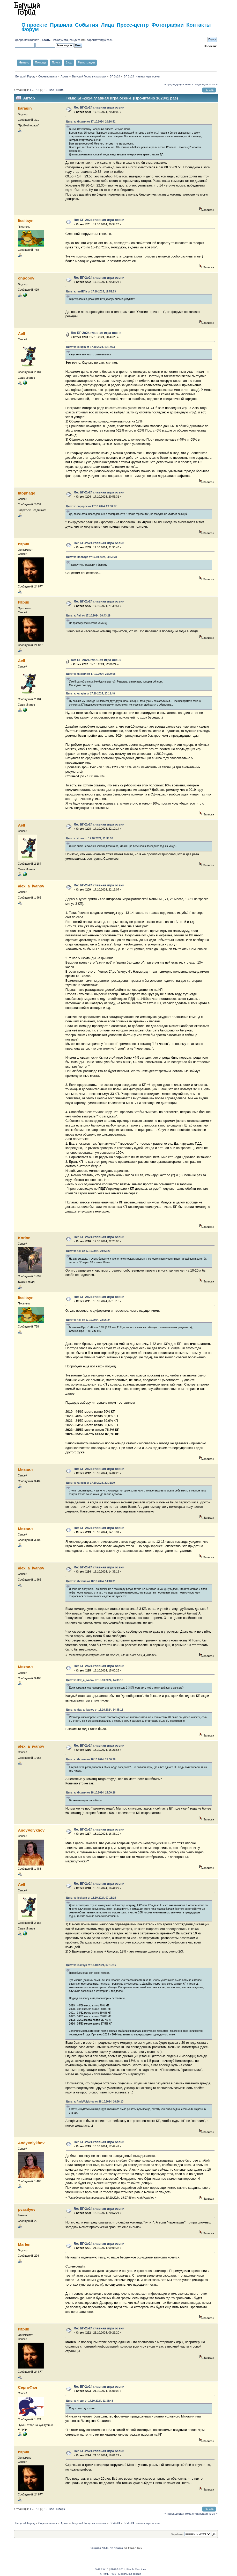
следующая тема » (205, 84)
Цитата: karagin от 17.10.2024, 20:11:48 (90, 693)
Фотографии (167, 25)
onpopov (26, 278)
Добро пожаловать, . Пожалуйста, (42, 39)
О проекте (34, 25)
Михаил (25, 1469)
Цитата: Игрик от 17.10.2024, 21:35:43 (89, 2400)
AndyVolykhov (31, 1830)
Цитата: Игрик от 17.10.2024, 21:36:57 (89, 838)
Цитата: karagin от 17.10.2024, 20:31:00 (90, 1482)
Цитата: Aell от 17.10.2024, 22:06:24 (88, 1319)
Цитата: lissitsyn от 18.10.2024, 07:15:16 (91, 1897)
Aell (21, 333)
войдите (75, 39)
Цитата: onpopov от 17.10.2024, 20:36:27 (91, 506)
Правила (61, 25)
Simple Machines (136, 2569)
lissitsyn (25, 220)
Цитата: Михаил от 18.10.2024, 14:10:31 (91, 1581)
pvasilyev (26, 2209)
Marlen (24, 2244)
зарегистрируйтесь (99, 39)
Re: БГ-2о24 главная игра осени (99, 107)
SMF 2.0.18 (101, 2569)
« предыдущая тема (177, 84)
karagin (25, 108)
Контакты (198, 25)
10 (45, 89)
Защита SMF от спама (106, 2548)
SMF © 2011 (117, 2569)
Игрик (23, 544)
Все (51, 89)
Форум (30, 29)
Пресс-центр (133, 25)
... (33, 89)
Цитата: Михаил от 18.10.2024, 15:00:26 (91, 1759)
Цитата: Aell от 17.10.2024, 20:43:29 (88, 615)
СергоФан (27, 2387)
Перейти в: (177, 2534)
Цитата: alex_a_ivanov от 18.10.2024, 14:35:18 (94, 1680)
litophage (26, 493)
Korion (24, 1238)
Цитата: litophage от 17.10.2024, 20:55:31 (91, 557)
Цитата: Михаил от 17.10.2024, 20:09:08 (91, 673)
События (86, 25)
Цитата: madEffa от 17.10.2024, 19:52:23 (91, 291)
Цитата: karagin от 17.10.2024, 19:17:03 (90, 347)
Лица (107, 25)
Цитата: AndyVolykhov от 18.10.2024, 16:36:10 (94, 2101)
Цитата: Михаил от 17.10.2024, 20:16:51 (91, 121)
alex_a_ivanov (31, 886)
